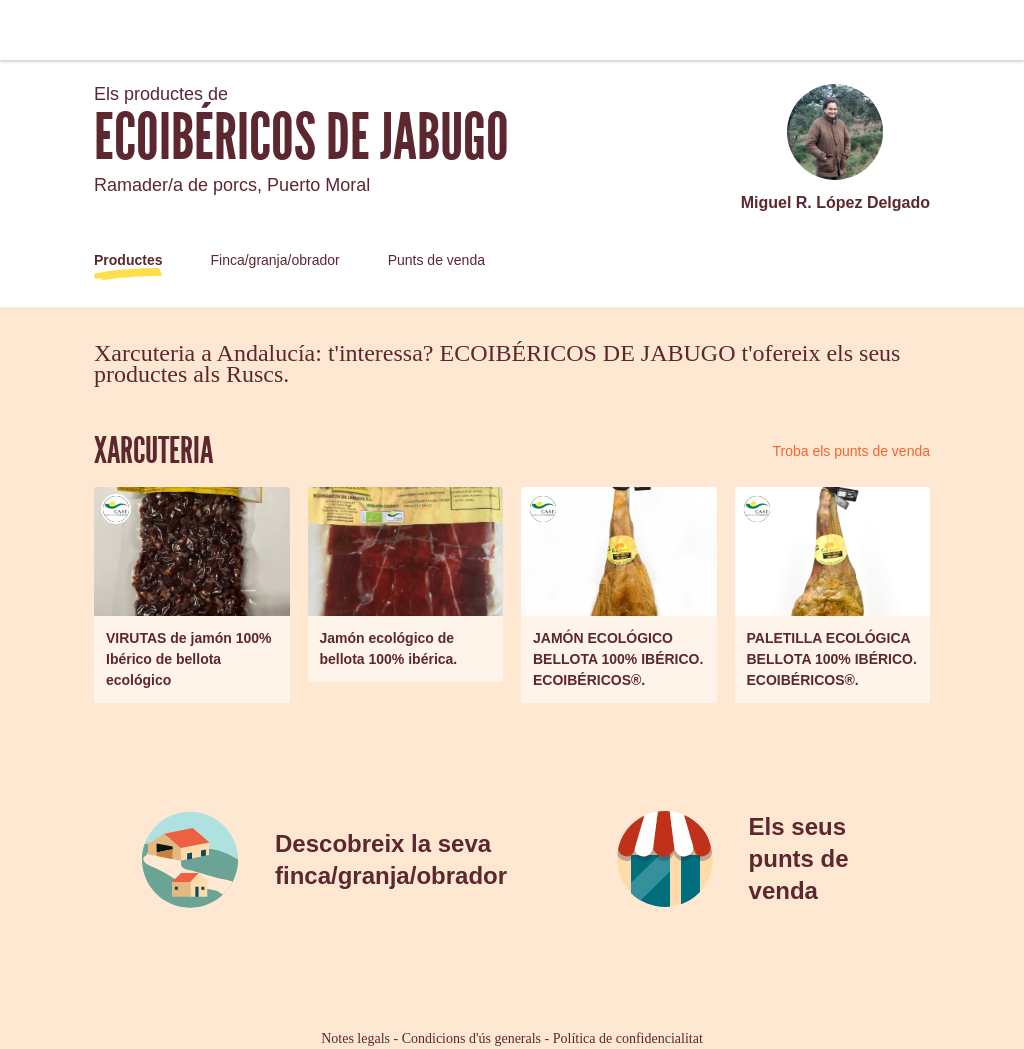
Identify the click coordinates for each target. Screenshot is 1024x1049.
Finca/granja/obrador (274, 260)
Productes (128, 260)
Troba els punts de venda (851, 451)
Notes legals (355, 1038)
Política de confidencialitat (628, 1038)
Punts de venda (436, 260)
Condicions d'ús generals (471, 1038)
